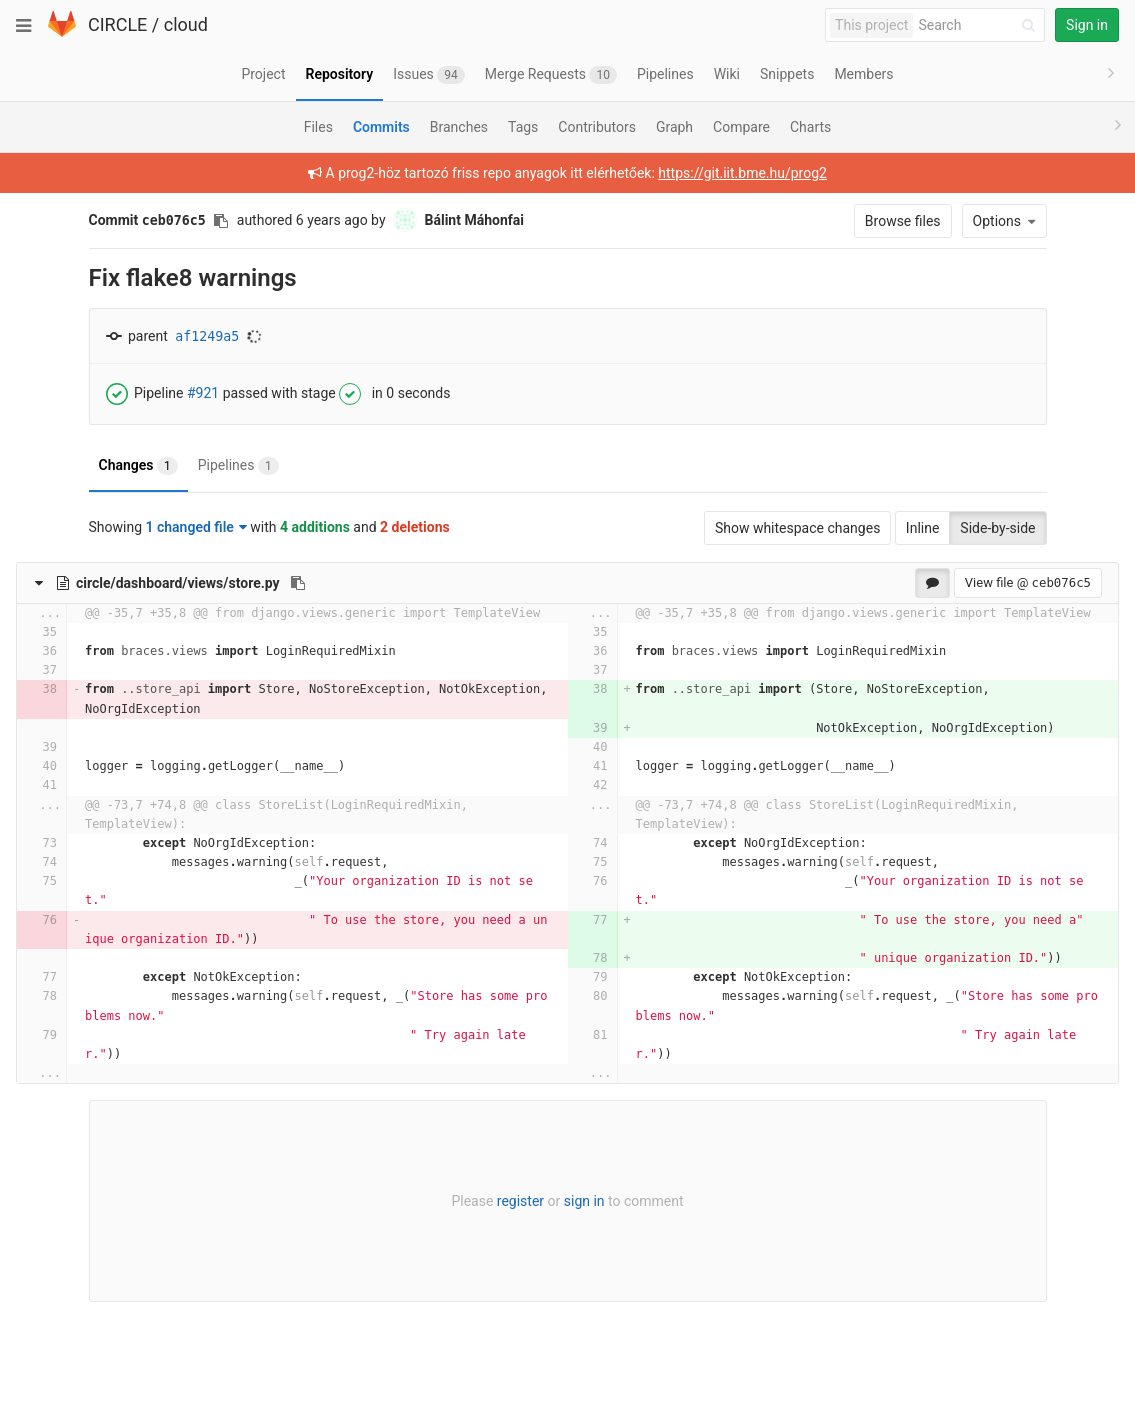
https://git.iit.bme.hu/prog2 (742, 173)
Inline (923, 528)
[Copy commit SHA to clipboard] (221, 221)
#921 (203, 392)
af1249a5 (207, 336)
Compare (741, 127)
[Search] (980, 25)
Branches (459, 127)
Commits (381, 127)
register (520, 1201)
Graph (674, 127)
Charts (810, 127)
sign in (584, 1201)
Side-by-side (997, 528)
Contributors (597, 127)
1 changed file (196, 527)
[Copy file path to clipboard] (298, 583)
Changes (138, 466)
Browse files (903, 221)
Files (318, 127)
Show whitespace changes (797, 528)
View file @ (1028, 582)
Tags (523, 127)
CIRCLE (117, 24)
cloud (186, 24)
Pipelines (238, 466)
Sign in (1087, 25)
